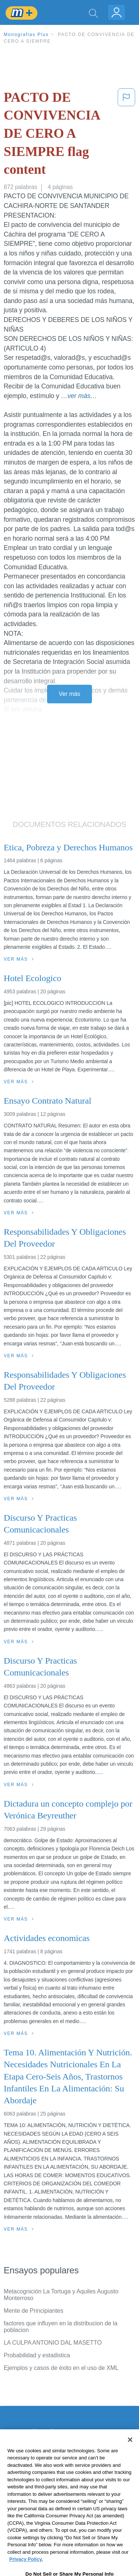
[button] (126, 135)
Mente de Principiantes (33, 2311)
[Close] (130, 2454)
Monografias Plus (26, 34)
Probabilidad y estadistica (37, 2355)
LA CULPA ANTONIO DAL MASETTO (53, 2342)
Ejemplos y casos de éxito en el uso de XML (61, 2368)
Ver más (69, 694)
